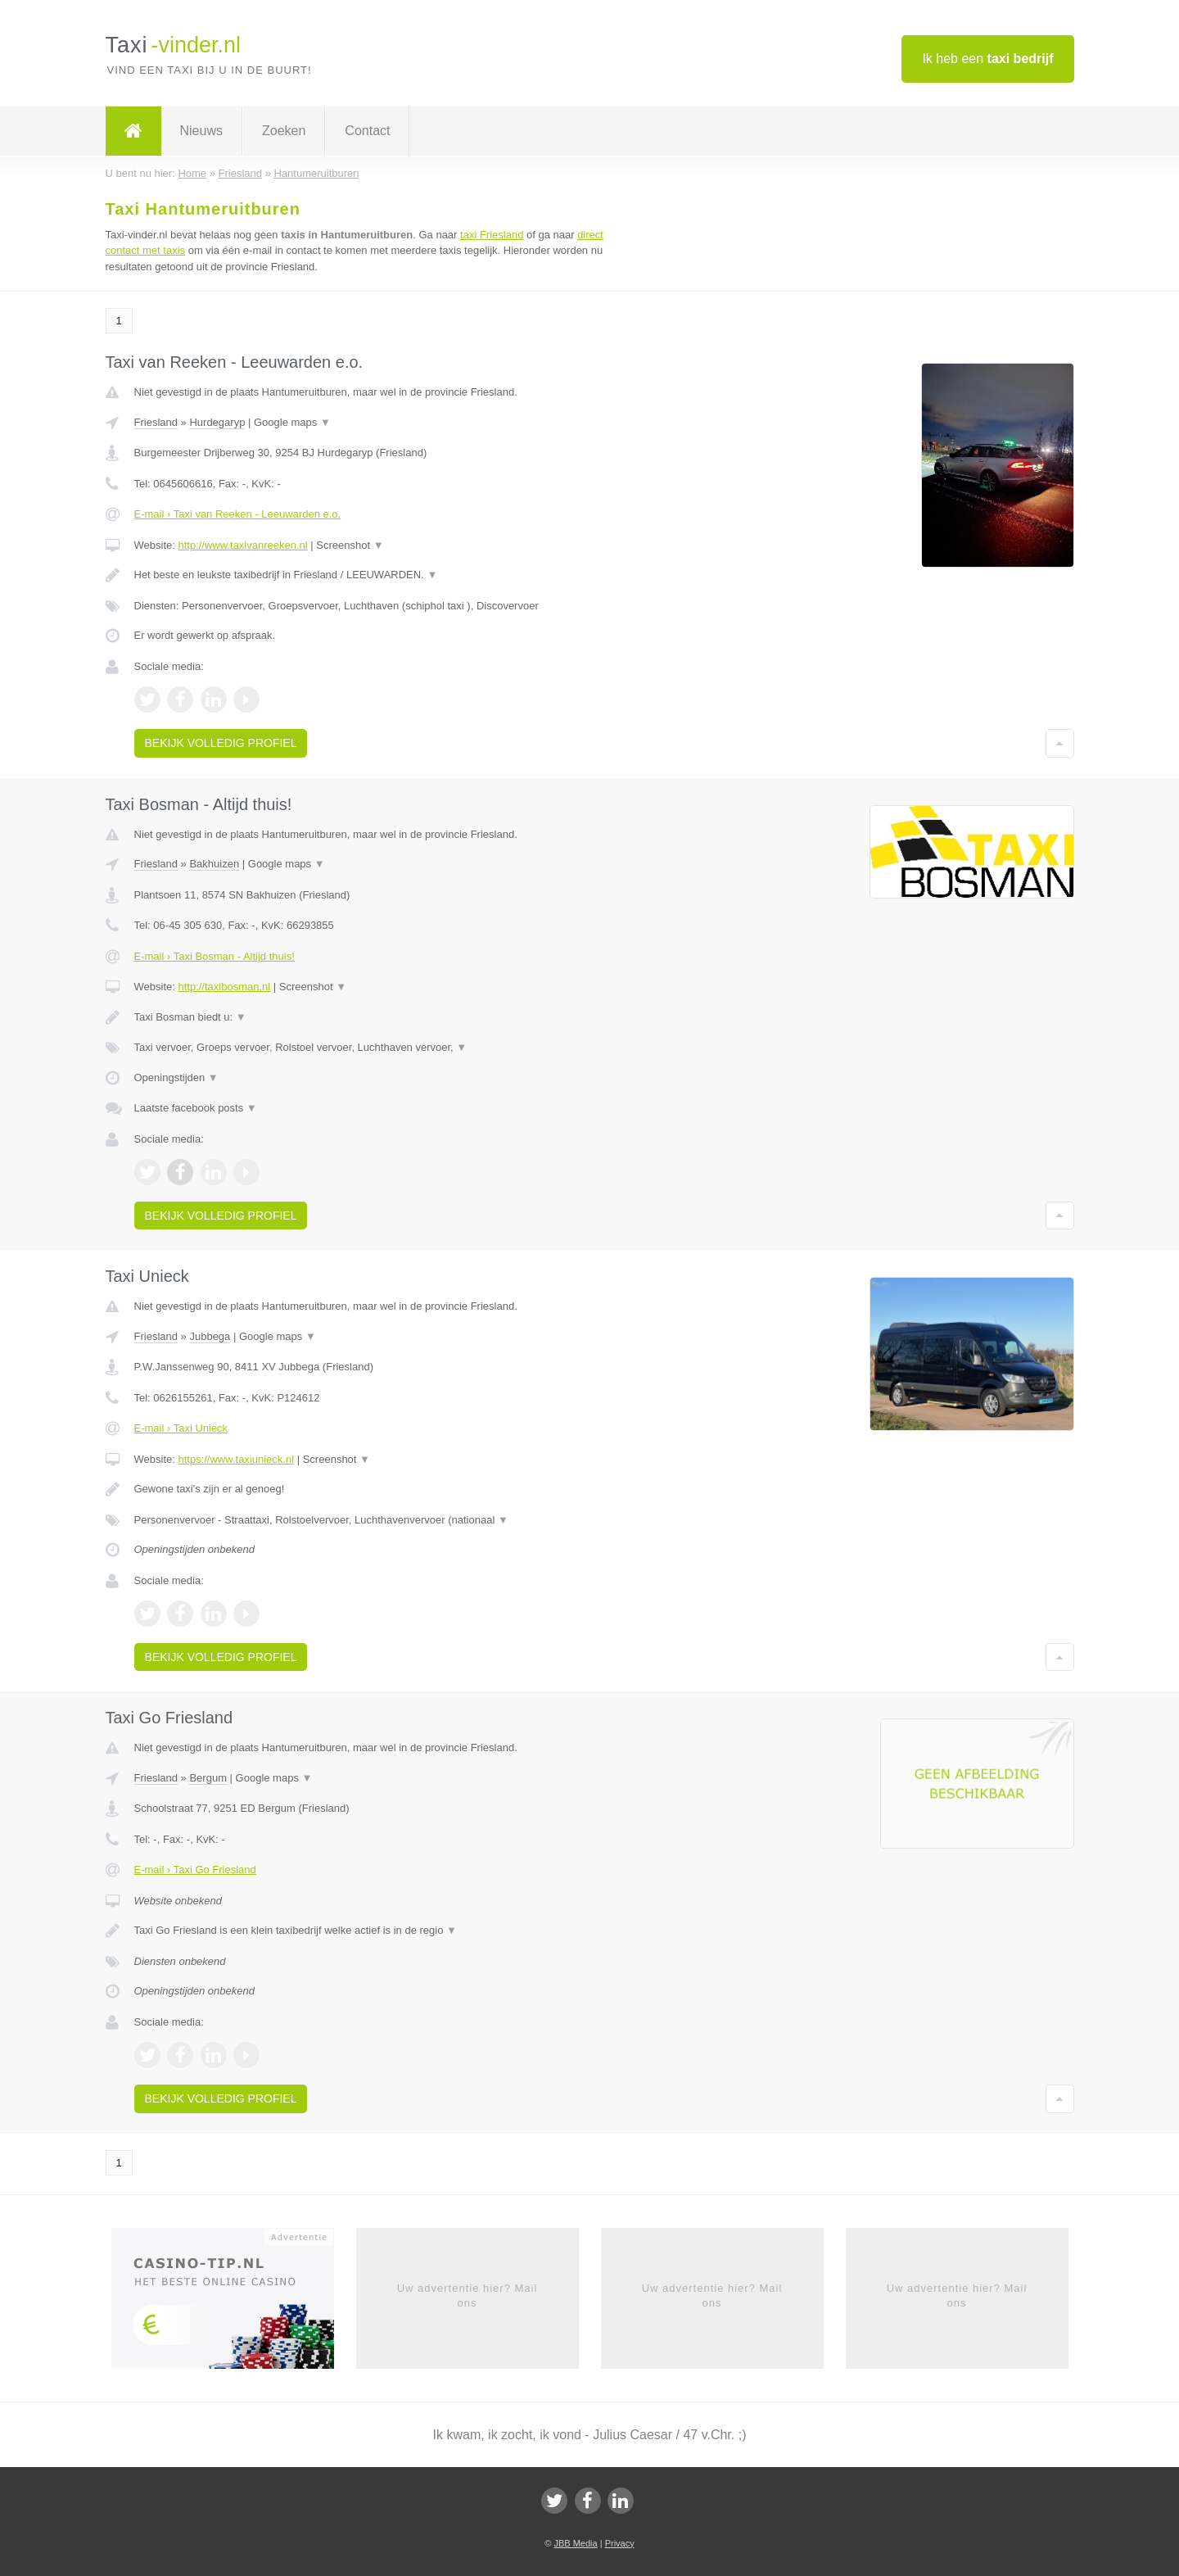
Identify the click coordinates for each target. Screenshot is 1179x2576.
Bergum (208, 1778)
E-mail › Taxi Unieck (181, 1428)
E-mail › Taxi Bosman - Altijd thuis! (214, 956)
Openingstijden (176, 1077)
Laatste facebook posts (195, 1108)
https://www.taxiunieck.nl (236, 1459)
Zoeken (283, 131)
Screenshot (349, 545)
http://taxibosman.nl (224, 986)
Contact (367, 131)
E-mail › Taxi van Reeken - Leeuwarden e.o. (237, 514)
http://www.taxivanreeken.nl (242, 545)
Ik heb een (987, 59)
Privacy (620, 2543)
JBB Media (575, 2543)
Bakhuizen (214, 864)
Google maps (292, 422)
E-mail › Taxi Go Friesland (195, 1869)
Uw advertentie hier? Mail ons (467, 2295)
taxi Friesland (491, 235)
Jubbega (209, 1336)
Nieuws (201, 131)
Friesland (156, 422)
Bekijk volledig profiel (221, 742)
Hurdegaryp (217, 422)
